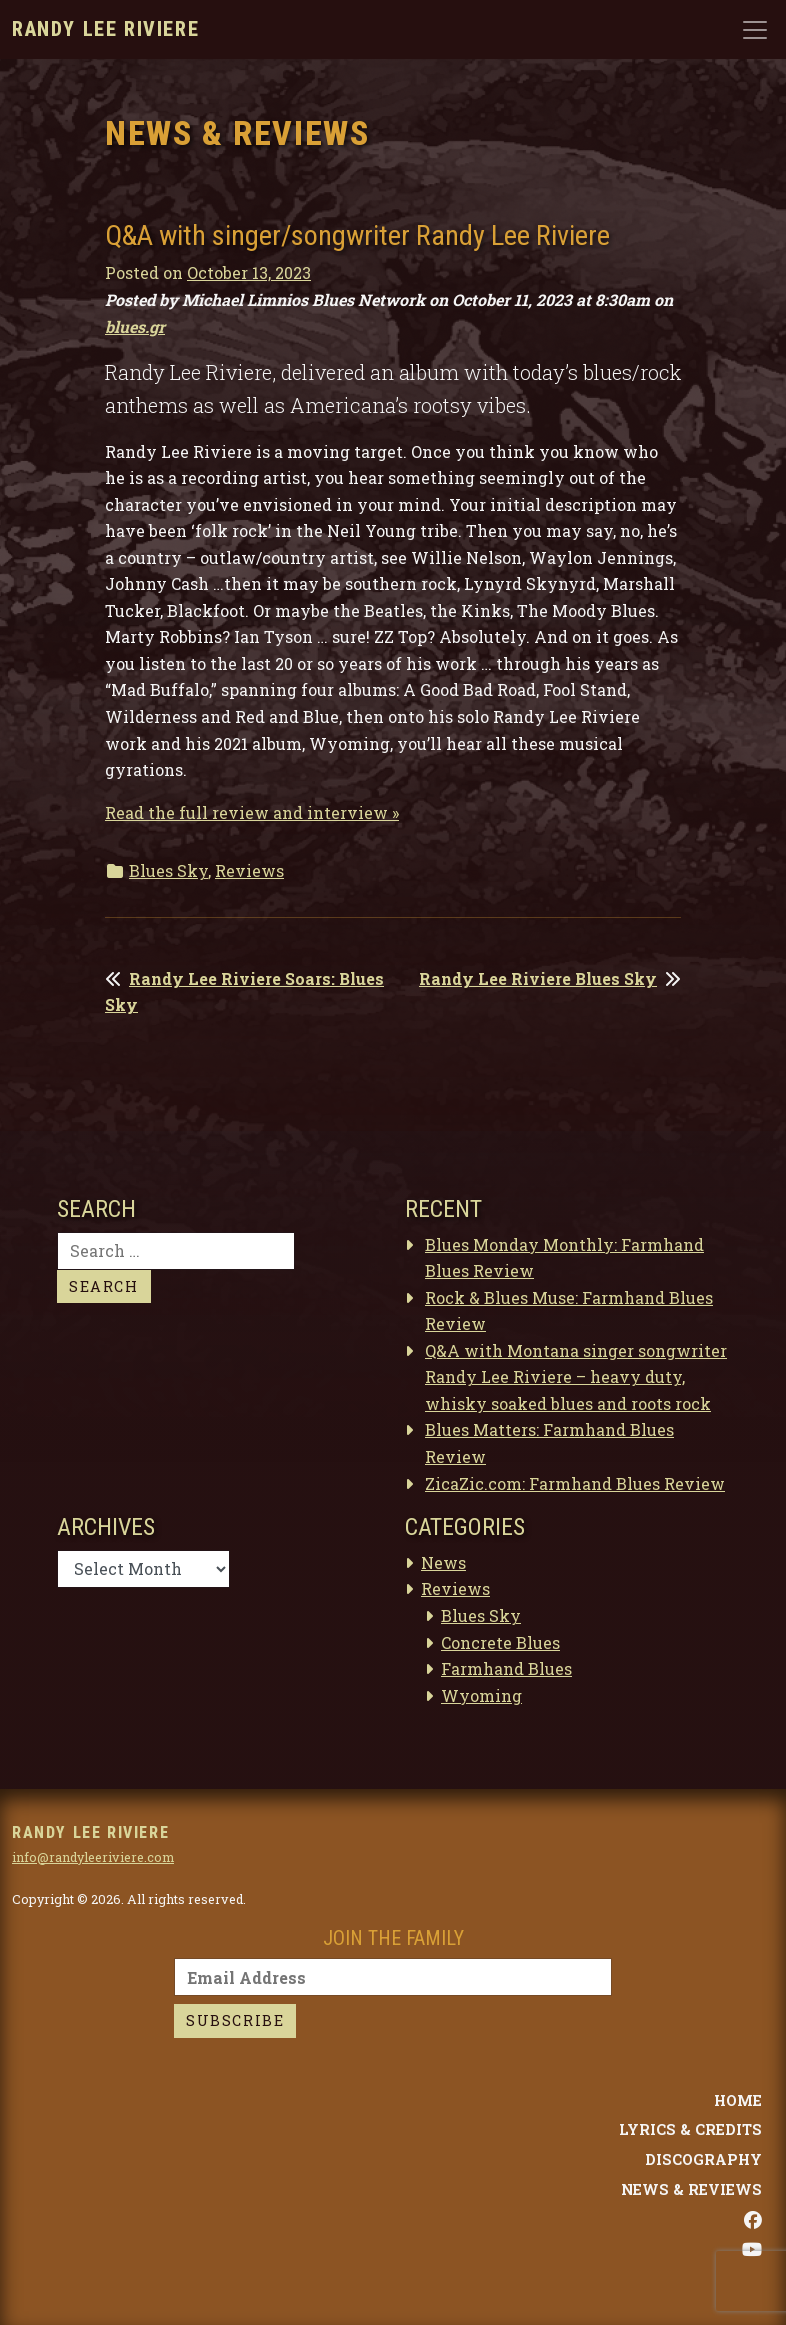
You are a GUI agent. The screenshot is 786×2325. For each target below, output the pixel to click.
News (443, 1562)
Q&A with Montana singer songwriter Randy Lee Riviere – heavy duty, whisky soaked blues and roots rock (576, 1377)
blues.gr (135, 326)
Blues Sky (168, 870)
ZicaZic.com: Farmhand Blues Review (575, 1483)
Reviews (249, 870)
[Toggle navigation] (755, 30)
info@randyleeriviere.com (93, 1857)
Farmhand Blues (506, 1668)
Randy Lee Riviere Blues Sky (538, 978)
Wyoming (481, 1695)
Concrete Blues (500, 1642)
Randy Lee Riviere (105, 29)
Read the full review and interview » (252, 812)
